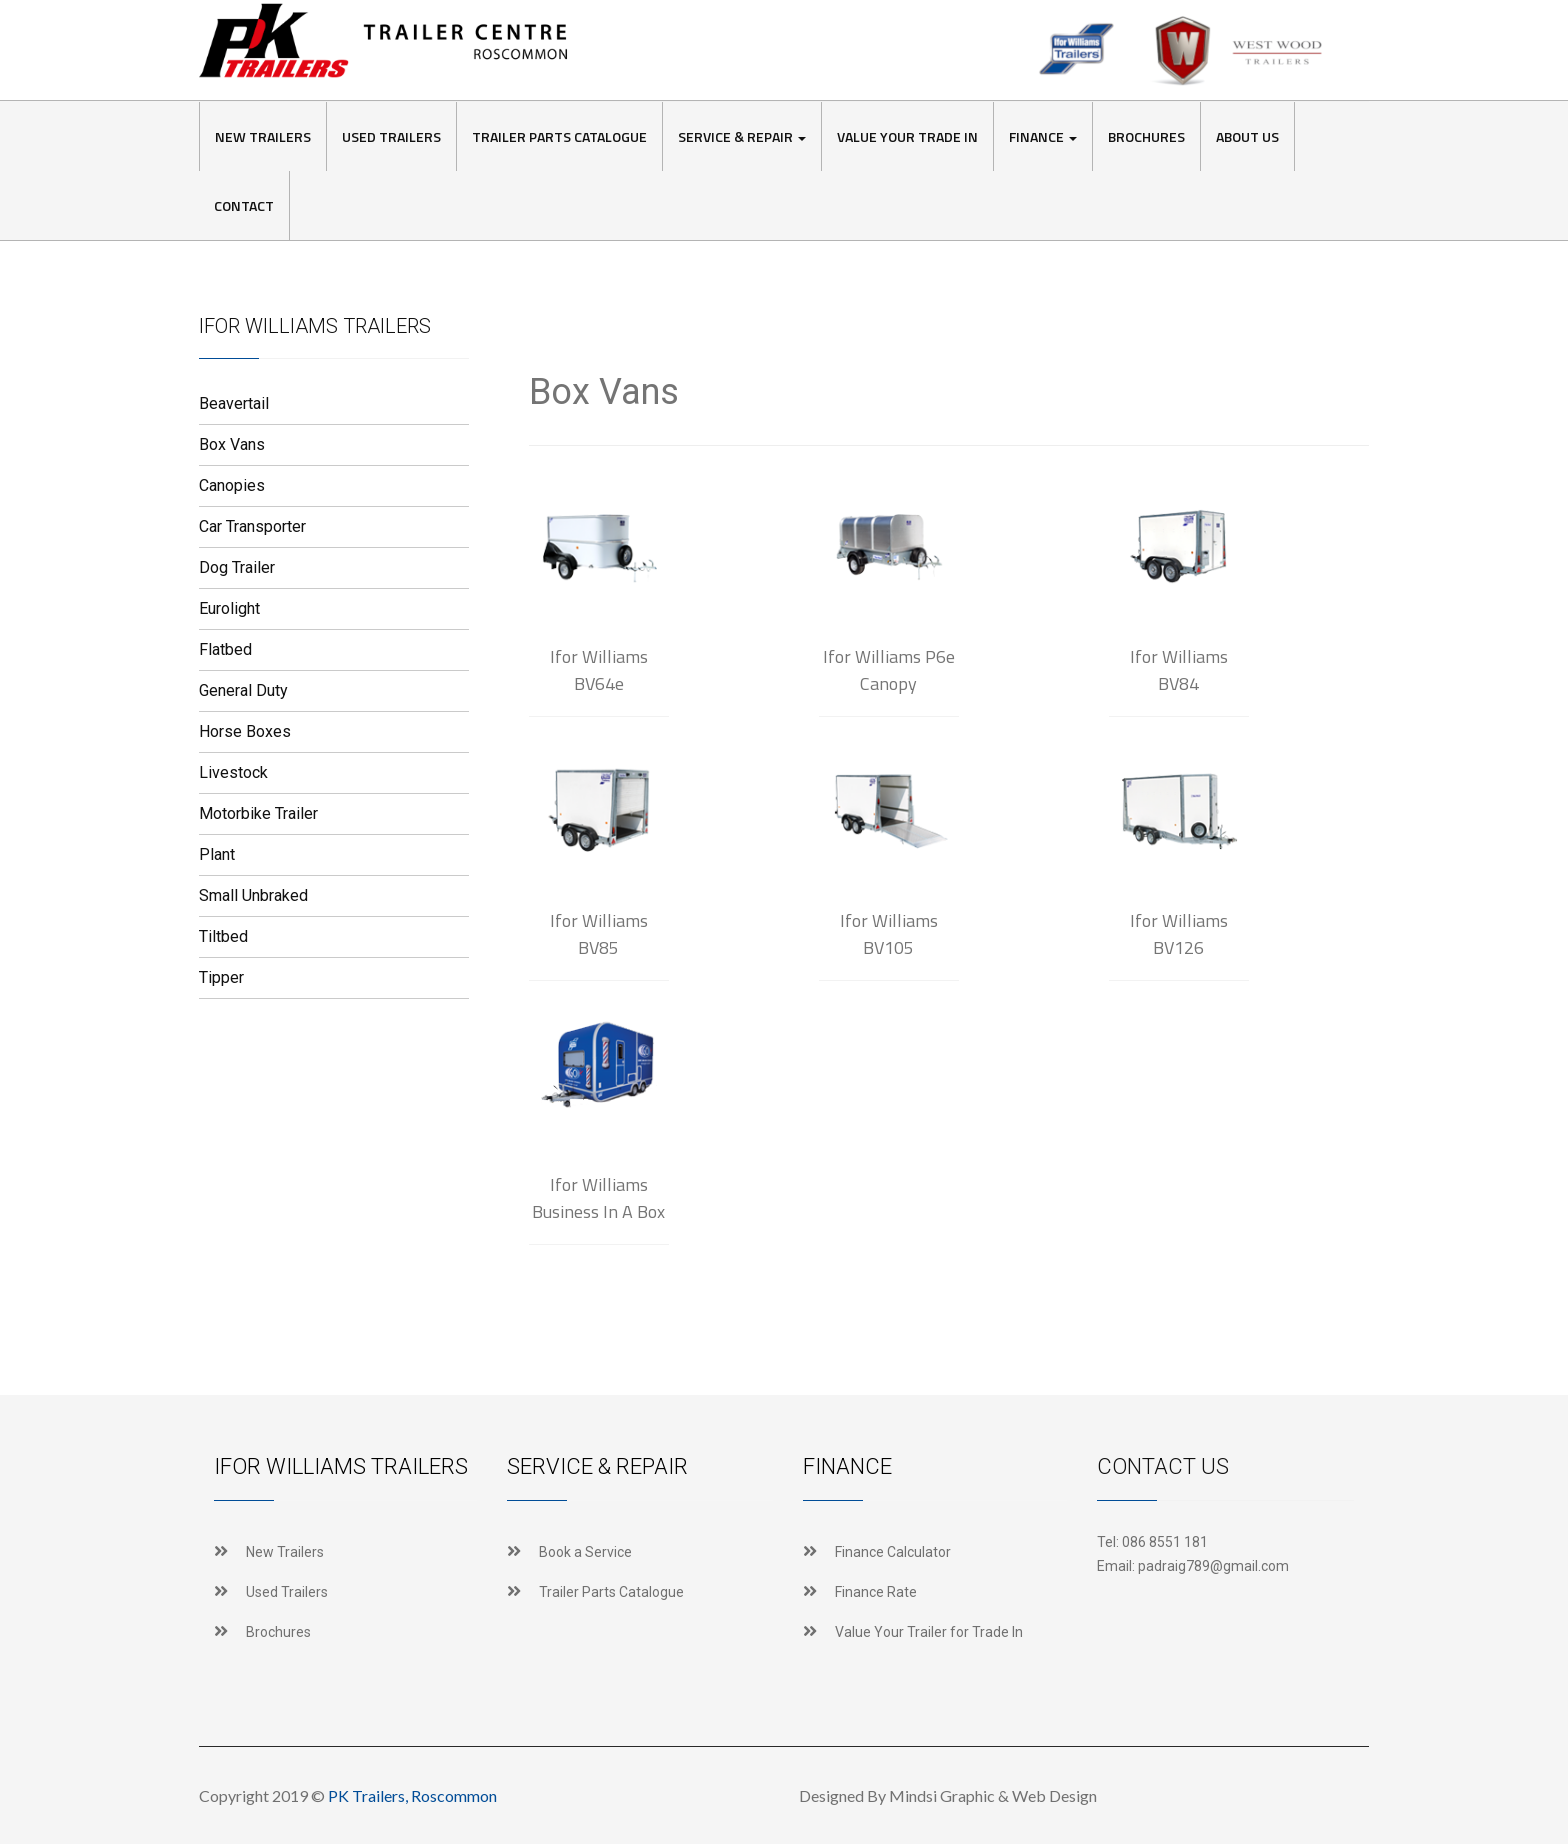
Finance (1043, 136)
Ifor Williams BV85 (599, 934)
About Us (1247, 136)
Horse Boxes (245, 731)
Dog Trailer (237, 567)
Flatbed (225, 649)
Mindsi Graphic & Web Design (993, 1795)
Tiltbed (223, 936)
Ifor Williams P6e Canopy (889, 670)
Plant (217, 854)
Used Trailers (391, 136)
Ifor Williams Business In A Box (598, 1198)
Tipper (221, 977)
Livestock (233, 772)
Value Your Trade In (907, 136)
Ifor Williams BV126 (1179, 934)
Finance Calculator (893, 1552)
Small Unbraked (253, 895)
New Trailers (263, 136)
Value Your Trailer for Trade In (929, 1632)
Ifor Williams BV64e (599, 670)
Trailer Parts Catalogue (559, 136)
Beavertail (234, 403)
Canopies (232, 485)
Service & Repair (742, 136)
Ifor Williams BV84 (1179, 670)
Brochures (1146, 136)
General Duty (243, 690)
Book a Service (585, 1552)
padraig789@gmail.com (1213, 1566)
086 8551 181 (1165, 1542)
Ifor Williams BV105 (889, 934)
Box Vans (232, 444)
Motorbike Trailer (258, 813)
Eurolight (229, 608)
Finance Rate (876, 1592)
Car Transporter (252, 526)
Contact (244, 205)
